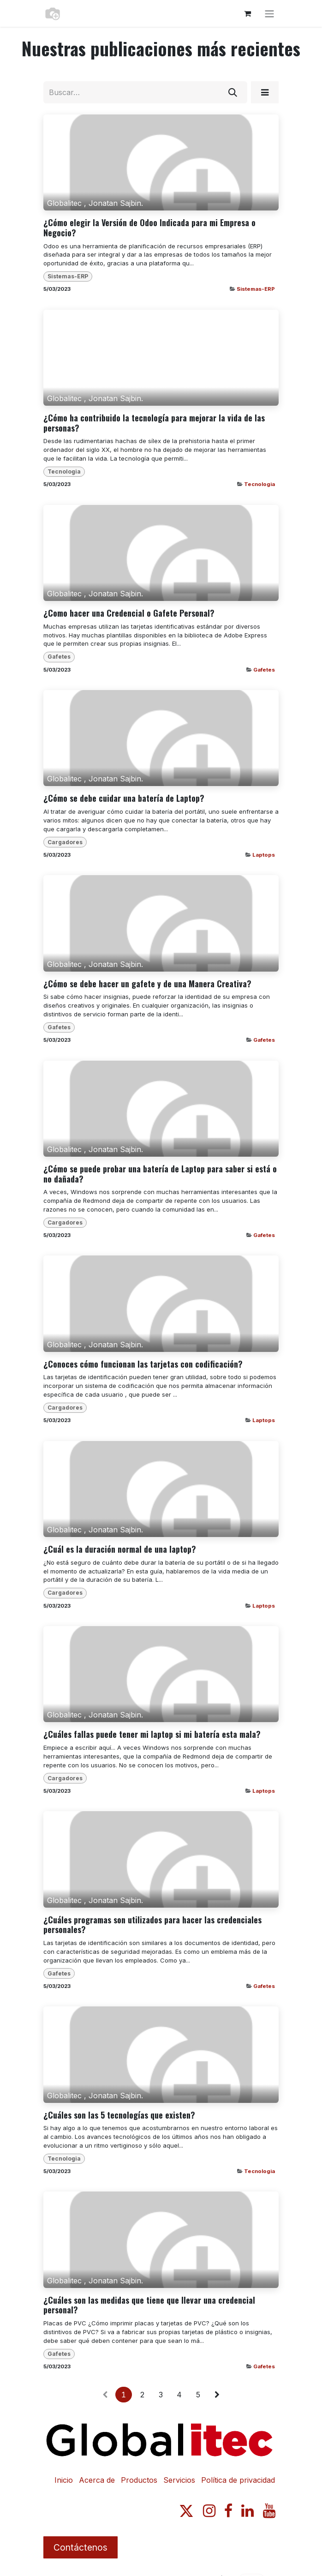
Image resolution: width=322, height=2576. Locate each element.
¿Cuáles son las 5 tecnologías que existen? (119, 2115)
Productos (139, 2480)
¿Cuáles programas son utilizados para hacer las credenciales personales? (152, 1925)
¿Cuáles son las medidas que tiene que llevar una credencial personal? (149, 2305)
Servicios (179, 2480)
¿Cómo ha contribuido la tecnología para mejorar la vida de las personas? (154, 423)
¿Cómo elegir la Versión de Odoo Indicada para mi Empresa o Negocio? (149, 228)
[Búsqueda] (232, 92)
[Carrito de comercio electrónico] (247, 13)
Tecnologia (259, 484)
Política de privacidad (238, 2480)
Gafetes (264, 670)
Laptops (263, 855)
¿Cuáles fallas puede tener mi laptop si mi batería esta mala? (152, 1734)
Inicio (63, 2480)
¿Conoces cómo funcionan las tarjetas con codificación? (143, 1364)
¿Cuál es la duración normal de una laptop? (119, 1549)
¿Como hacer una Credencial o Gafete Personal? (129, 613)
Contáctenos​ (80, 2547)
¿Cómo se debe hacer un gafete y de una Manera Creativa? (147, 984)
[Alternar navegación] (269, 13)
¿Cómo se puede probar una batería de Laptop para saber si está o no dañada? (160, 1174)
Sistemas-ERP (256, 289)
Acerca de (97, 2480)
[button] (265, 92)
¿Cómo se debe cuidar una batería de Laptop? (123, 798)
